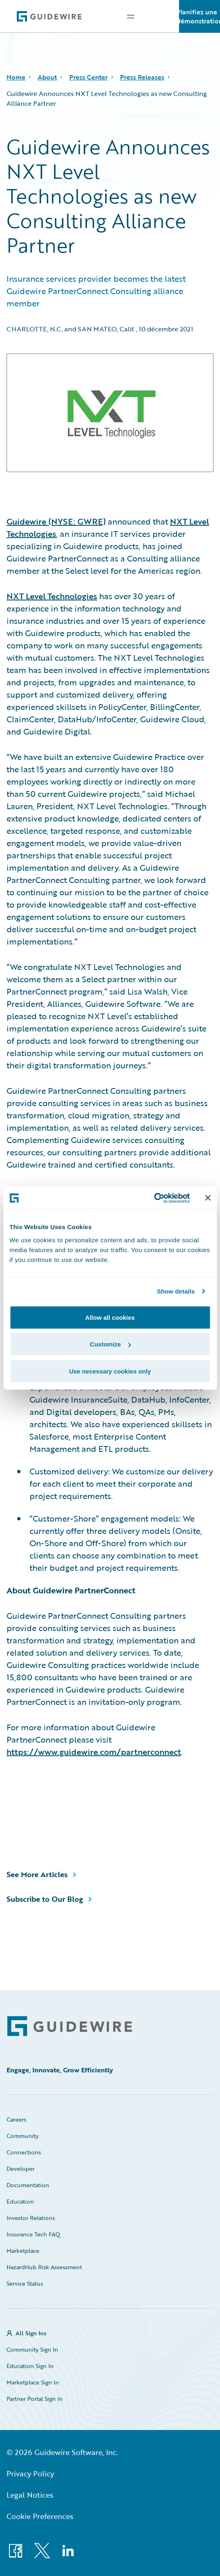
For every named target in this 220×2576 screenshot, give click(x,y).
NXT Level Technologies (52, 596)
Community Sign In (32, 2349)
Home (16, 77)
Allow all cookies (110, 1317)
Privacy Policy (30, 2473)
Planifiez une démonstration (199, 16)
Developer (20, 2168)
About (47, 77)
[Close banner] (208, 1198)
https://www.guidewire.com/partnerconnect (94, 1751)
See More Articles (37, 1874)
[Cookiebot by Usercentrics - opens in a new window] (154, 1198)
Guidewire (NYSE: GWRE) (56, 521)
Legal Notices (30, 2494)
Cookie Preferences (40, 2516)
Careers (16, 2119)
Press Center (88, 77)
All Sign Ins (31, 2333)
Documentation (28, 2185)
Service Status (25, 2283)
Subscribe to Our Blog (45, 1899)
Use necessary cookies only (110, 1370)
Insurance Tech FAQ (33, 2234)
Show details (176, 1291)
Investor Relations (31, 2217)
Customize (110, 1344)
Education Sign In (30, 2366)
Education (20, 2201)
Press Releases (142, 77)
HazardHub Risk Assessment (44, 2267)
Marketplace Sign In (33, 2382)
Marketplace (23, 2250)
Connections (24, 2152)
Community (23, 2135)
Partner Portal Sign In (35, 2398)
